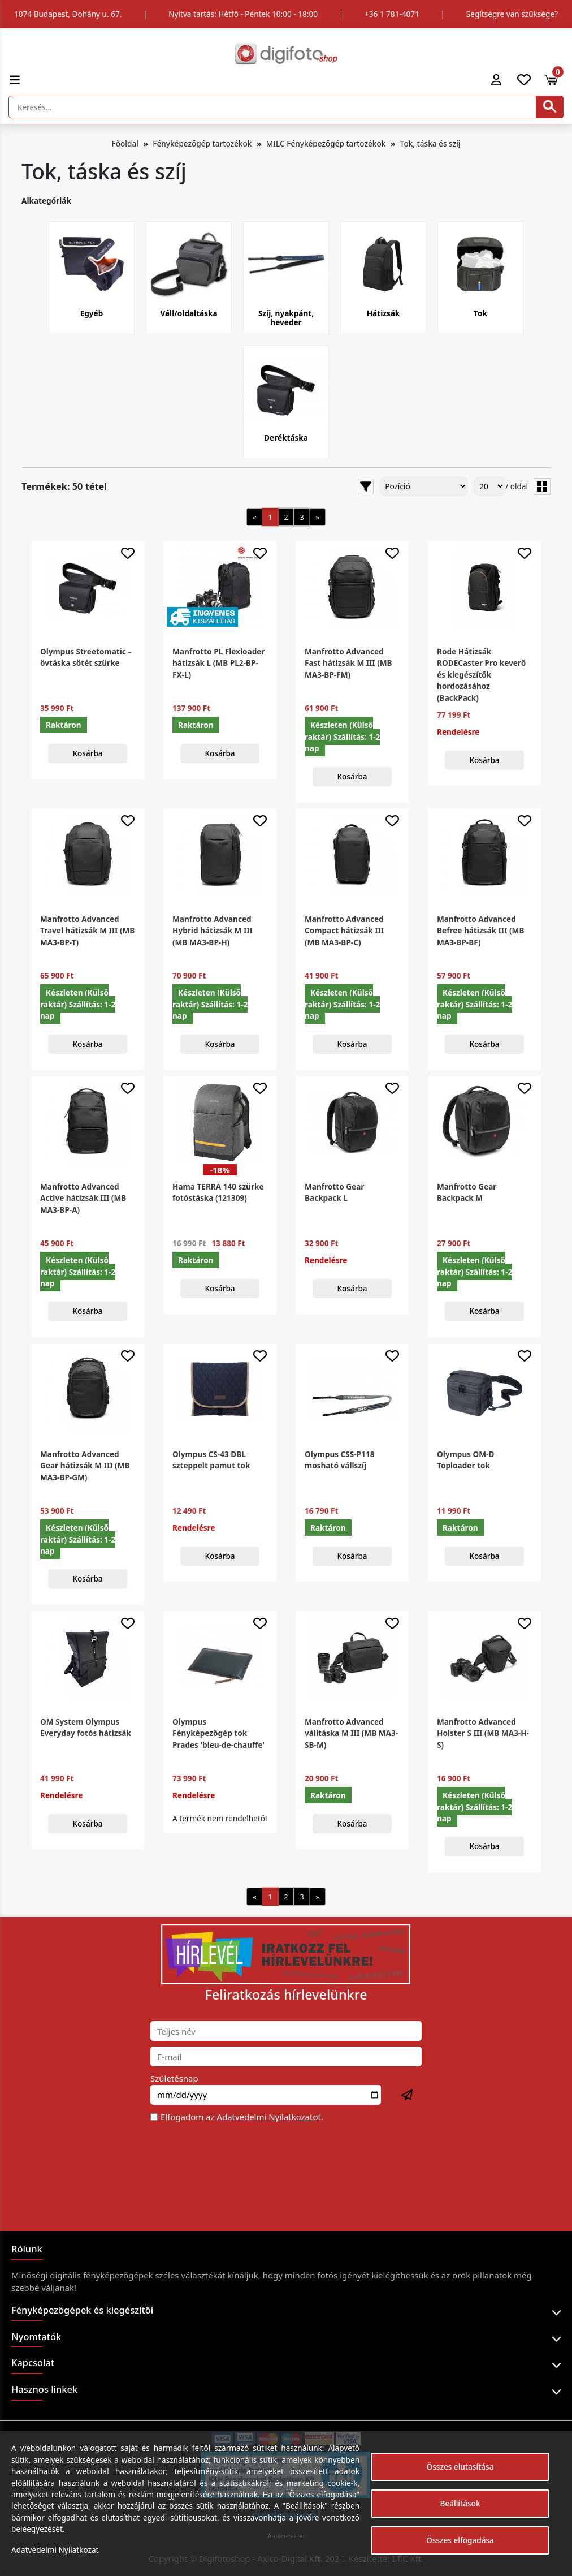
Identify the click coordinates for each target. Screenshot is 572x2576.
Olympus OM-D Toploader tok (465, 1460)
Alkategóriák (46, 200)
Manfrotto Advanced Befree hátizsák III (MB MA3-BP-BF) (480, 930)
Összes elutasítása (460, 2466)
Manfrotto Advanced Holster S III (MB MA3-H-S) (483, 1733)
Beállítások (460, 2503)
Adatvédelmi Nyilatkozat (264, 2116)
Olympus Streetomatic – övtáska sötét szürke (86, 657)
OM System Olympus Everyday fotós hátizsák (85, 1727)
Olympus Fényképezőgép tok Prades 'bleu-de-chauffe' (218, 1733)
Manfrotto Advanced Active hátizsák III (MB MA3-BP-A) (83, 1198)
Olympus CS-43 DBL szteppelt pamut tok (211, 1460)
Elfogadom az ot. (242, 2116)
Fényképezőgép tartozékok (202, 143)
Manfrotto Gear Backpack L (334, 1192)
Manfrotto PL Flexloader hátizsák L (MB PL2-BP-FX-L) (218, 663)
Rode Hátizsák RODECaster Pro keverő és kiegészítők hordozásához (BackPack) (481, 674)
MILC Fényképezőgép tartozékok (326, 143)
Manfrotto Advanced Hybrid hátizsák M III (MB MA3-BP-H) (212, 930)
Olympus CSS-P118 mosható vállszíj (339, 1460)
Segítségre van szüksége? (512, 13)
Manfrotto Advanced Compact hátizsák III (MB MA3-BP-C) (344, 930)
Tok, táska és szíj (430, 143)
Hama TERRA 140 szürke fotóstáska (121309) (218, 1192)
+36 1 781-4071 (392, 13)
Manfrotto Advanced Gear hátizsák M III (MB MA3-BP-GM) (85, 1466)
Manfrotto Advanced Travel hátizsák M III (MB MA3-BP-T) (87, 930)
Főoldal (125, 143)
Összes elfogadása (460, 2540)
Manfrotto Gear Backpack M (466, 1192)
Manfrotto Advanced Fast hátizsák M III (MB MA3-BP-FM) (348, 663)
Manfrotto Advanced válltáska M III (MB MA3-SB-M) (351, 1733)
